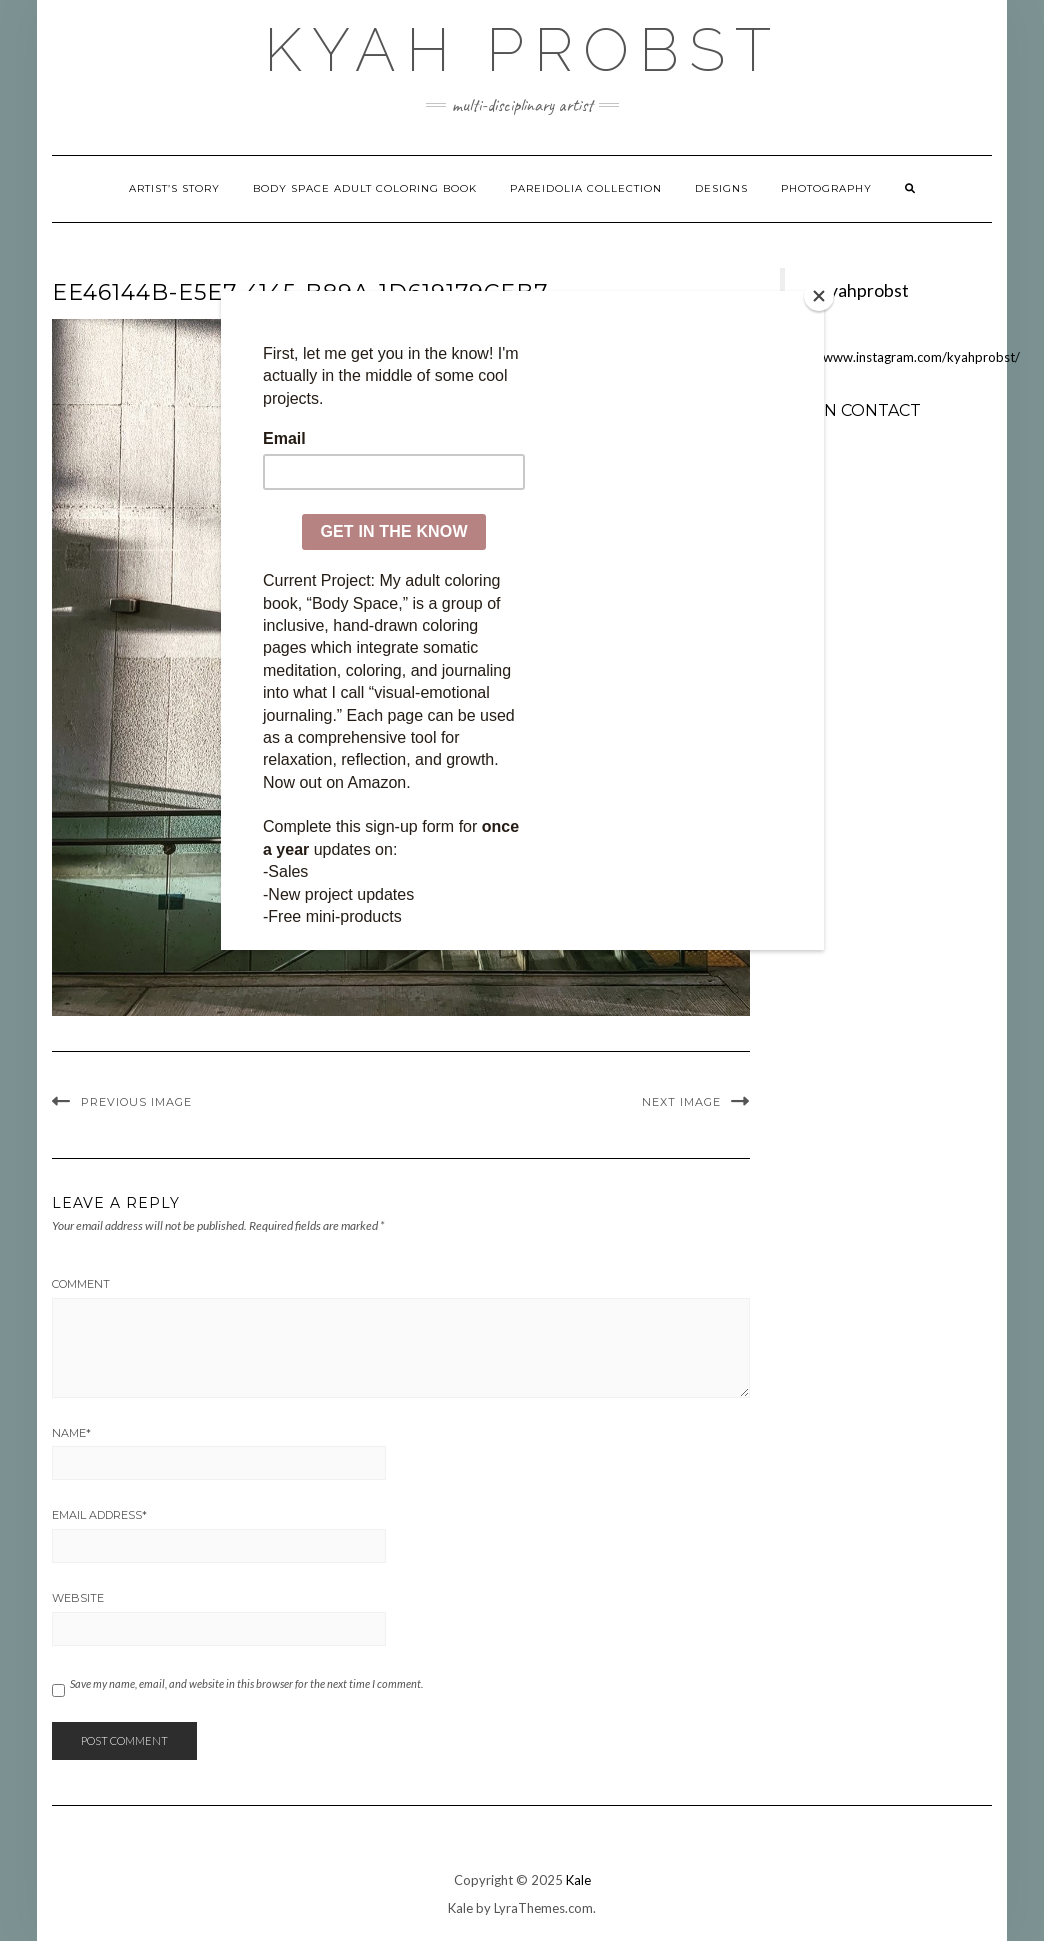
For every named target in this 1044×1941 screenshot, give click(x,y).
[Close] (819, 296)
